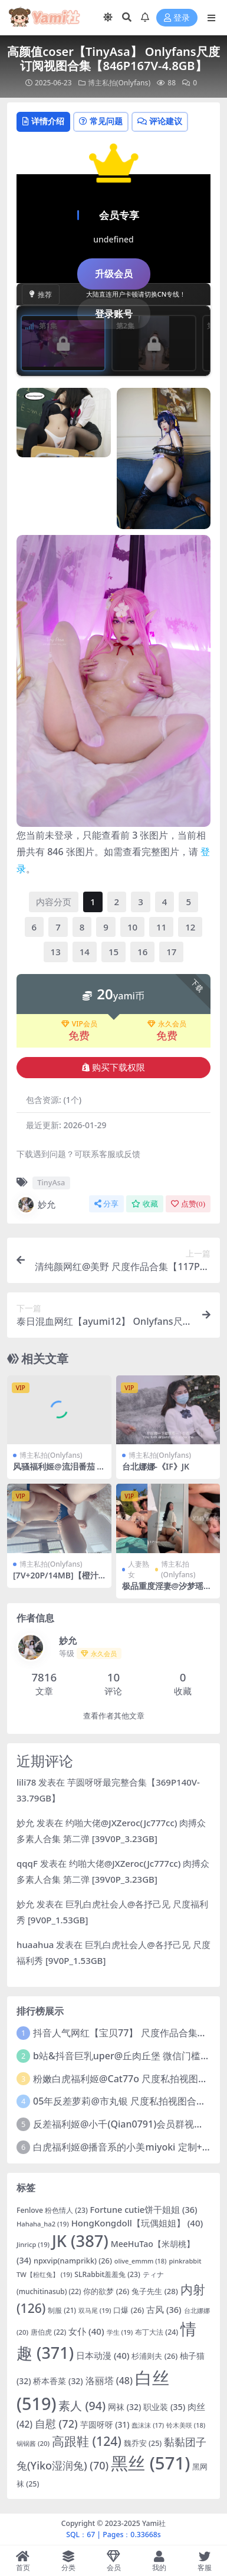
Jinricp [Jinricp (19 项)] (33, 2244)
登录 (177, 18)
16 (142, 952)
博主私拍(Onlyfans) (119, 83)
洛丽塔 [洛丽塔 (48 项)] (109, 2380)
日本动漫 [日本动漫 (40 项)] (102, 2355)
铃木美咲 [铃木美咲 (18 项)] (185, 2425)
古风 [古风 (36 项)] (163, 2309)
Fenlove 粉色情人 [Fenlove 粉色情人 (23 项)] (52, 2210)
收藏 (144, 1203)
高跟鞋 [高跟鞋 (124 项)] (86, 2440)
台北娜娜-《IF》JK (156, 1466)
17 (171, 952)
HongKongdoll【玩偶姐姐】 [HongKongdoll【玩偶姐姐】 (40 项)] (137, 2223)
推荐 (40, 295)
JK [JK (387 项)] (80, 2241)
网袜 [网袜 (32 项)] (124, 2406)
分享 (106, 1203)
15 (113, 952)
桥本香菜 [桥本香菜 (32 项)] (58, 2380)
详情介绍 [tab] (43, 121)
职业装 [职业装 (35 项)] (164, 2406)
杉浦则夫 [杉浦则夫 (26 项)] (154, 2356)
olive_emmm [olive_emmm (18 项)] (140, 2260)
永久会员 (166, 1024)
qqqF (27, 1863)
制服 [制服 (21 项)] (62, 2310)
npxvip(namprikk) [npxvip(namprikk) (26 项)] (73, 2260)
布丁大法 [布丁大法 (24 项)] (156, 2332)
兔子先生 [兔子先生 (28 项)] (154, 2291)
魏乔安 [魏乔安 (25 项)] (143, 2443)
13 (56, 952)
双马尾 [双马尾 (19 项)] (94, 2310)
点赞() (188, 1203)
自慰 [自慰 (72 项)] (56, 2424)
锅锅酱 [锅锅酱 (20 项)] (33, 2443)
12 (190, 927)
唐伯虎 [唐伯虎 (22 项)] (48, 2331)
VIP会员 (79, 1024)
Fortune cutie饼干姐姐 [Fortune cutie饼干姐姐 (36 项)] (144, 2209)
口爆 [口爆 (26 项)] (128, 2310)
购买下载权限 (113, 1067)
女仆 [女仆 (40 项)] (86, 2331)
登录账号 (114, 313)
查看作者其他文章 (113, 1715)
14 (85, 952)
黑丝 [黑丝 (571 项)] (150, 2463)
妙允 (36, 1204)
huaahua (35, 1944)
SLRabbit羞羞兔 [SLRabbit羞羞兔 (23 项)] (107, 2274)
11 (161, 927)
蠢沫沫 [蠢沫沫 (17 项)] (147, 2425)
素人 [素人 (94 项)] (82, 2406)
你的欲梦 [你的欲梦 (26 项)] (106, 2291)
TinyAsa (51, 1182)
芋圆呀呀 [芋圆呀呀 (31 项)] (105, 2424)
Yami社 (154, 2523)
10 (132, 927)
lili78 (26, 1782)
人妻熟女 (138, 1569)
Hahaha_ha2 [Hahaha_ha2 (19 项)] (43, 2223)
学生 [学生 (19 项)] (120, 2332)
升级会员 (114, 273)
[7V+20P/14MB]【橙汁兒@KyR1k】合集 (55, 1580)
